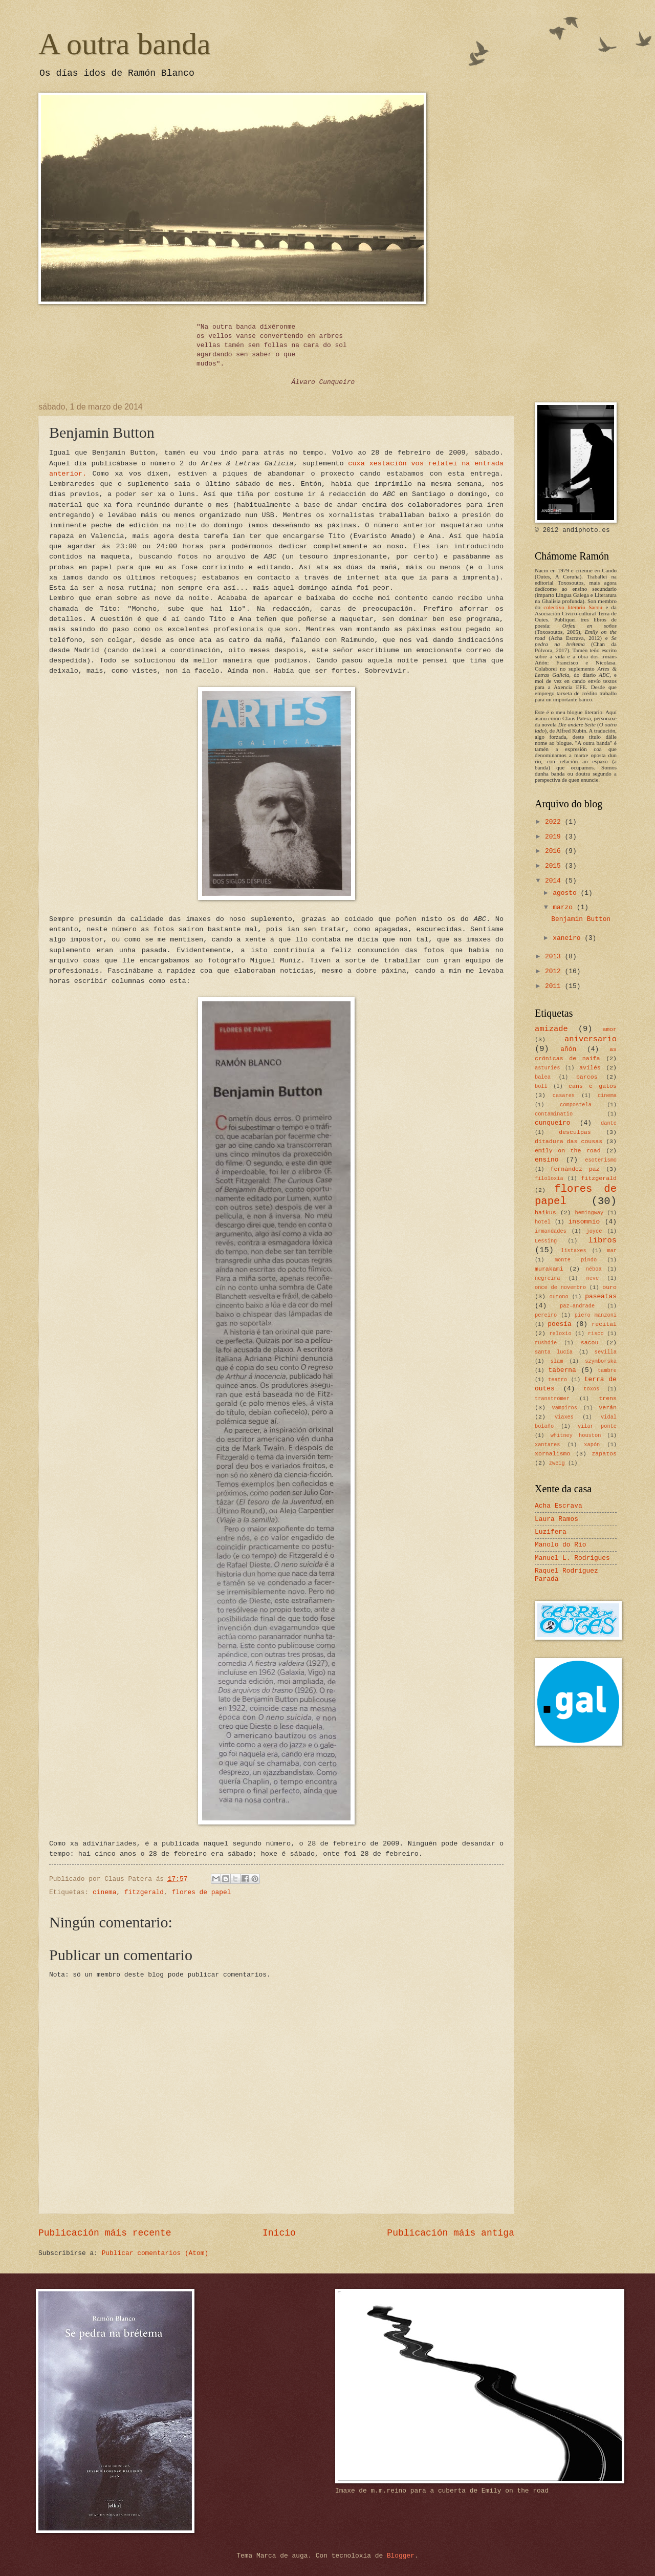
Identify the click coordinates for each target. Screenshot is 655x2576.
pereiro (546, 1315)
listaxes (573, 1251)
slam (557, 1361)
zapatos (604, 1453)
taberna (562, 1370)
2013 (555, 956)
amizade (551, 1029)
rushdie (546, 1343)
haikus (545, 1212)
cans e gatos (593, 1086)
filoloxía (549, 1178)
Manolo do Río (560, 1545)
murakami (549, 1268)
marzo (564, 907)
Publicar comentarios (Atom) (155, 2253)
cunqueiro (553, 1123)
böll (541, 1086)
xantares (547, 1445)
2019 (555, 837)
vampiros (564, 1408)
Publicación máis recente (104, 2233)
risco (596, 1333)
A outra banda (124, 44)
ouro (609, 1287)
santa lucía (554, 1352)
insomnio (584, 1222)
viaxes (564, 1417)
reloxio (560, 1333)
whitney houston (576, 1435)
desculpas (575, 1132)
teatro (557, 1380)
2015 (555, 866)
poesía (559, 1324)
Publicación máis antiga (450, 2233)
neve (592, 1278)
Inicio (279, 2233)
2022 (555, 822)
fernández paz (574, 1169)
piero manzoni (596, 1315)
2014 (555, 881)
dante (609, 1123)
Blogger (400, 2556)
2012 (555, 971)
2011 (555, 986)
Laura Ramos (556, 1519)
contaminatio (554, 1114)
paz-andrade (577, 1306)
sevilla (606, 1352)
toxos (591, 1389)
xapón (592, 1445)
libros (602, 1240)
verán (608, 1407)
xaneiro (568, 938)
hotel (543, 1222)
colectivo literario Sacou (572, 607)
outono (559, 1297)
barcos (587, 1077)
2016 (555, 851)
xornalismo (552, 1453)
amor (609, 1029)
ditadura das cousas (568, 1141)
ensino (546, 1160)
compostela (576, 1105)
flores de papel (201, 1892)
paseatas (601, 1296)
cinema (104, 1892)
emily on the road (568, 1150)
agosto (566, 893)
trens (608, 1398)
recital (604, 1324)
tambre (607, 1370)
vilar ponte (597, 1426)
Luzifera (550, 1532)
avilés (590, 1067)
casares (564, 1095)
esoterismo (601, 1160)
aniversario (590, 1039)
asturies (547, 1068)
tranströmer (552, 1399)
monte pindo (576, 1260)
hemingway (589, 1213)
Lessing (546, 1241)
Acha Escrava (558, 1506)
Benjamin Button (580, 919)
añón (568, 1049)
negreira (547, 1278)
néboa (594, 1269)
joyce (594, 1231)
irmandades (550, 1231)
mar (612, 1251)
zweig (557, 1463)
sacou (590, 1342)
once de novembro (560, 1287)
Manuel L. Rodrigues (572, 1558)
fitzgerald (144, 1892)
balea (543, 1077)
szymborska (601, 1361)
